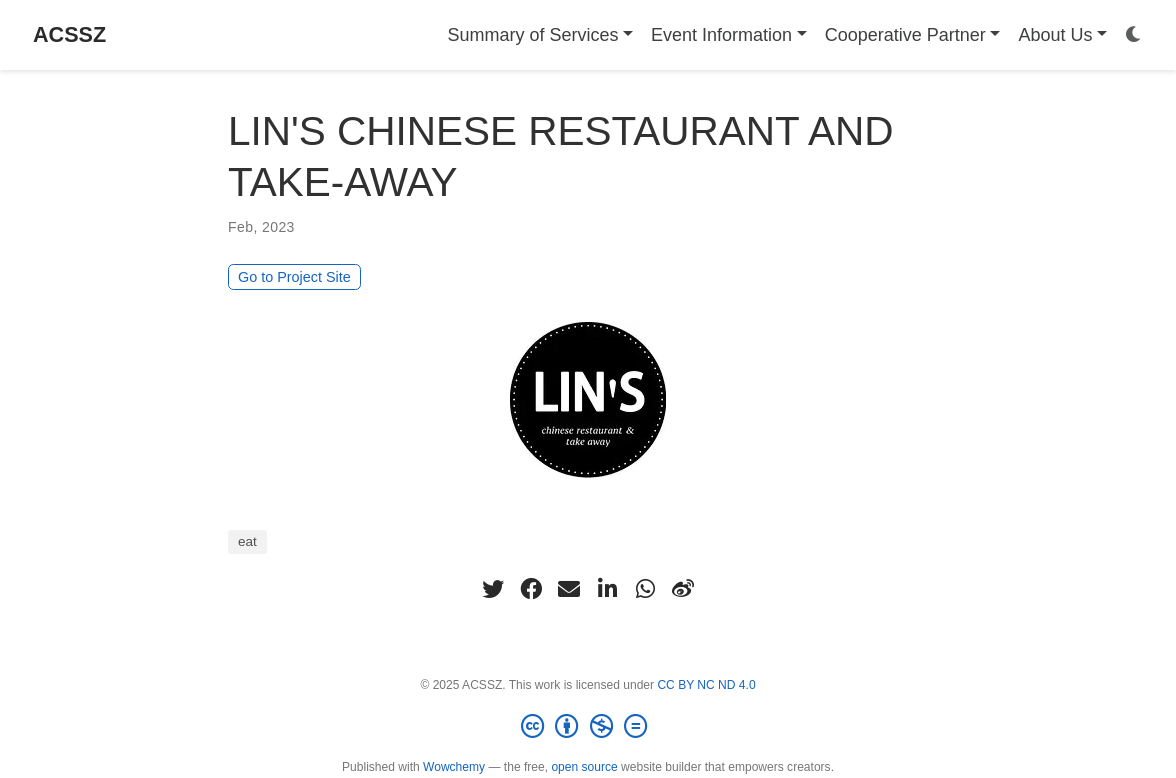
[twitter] (493, 589)
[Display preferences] (1134, 35)
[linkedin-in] (607, 589)
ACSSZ (69, 34)
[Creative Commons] (588, 727)
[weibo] (683, 589)
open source (584, 767)
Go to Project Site (294, 277)
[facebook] (531, 589)
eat (247, 541)
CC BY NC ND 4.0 (706, 685)
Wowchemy (454, 767)
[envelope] (569, 589)
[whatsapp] (645, 589)
